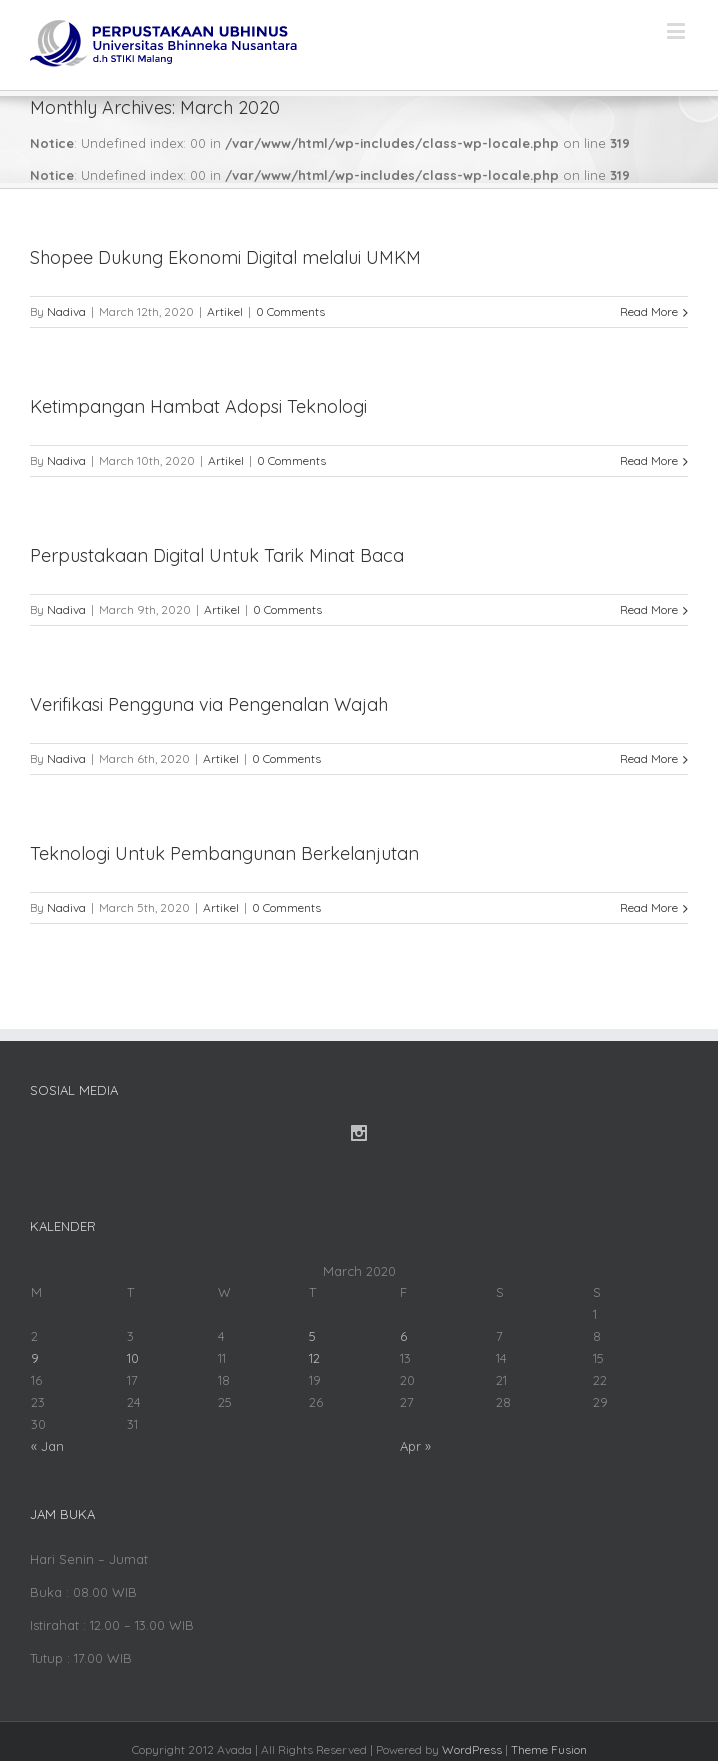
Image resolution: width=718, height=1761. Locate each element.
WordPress (472, 1749)
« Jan (47, 1446)
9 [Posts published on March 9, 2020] (35, 1358)
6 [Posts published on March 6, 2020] (403, 1336)
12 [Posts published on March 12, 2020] (314, 1358)
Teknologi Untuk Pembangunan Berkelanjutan (224, 853)
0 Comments (290, 311)
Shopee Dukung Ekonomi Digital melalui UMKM (225, 257)
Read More (649, 311)
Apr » (415, 1446)
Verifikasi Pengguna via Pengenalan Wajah (209, 704)
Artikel (225, 311)
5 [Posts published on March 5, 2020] (312, 1336)
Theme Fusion (549, 1749)
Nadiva (66, 311)
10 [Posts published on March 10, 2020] (133, 1358)
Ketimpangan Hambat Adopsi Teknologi (198, 406)
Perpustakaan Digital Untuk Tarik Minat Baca (217, 555)
